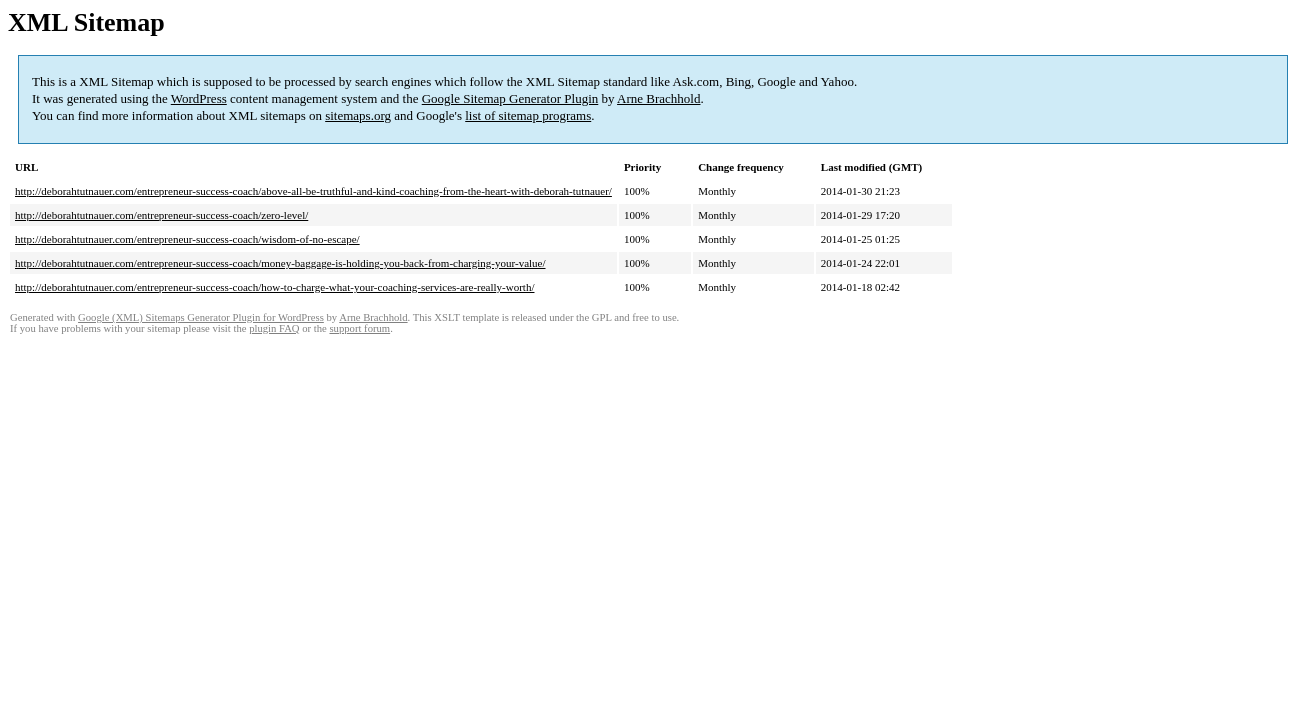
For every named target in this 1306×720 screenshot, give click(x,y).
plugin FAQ (274, 328)
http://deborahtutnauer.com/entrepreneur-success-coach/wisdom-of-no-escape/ (187, 239)
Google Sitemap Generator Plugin (510, 98)
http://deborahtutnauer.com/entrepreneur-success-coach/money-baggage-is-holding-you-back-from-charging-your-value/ (280, 263)
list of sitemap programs (528, 115)
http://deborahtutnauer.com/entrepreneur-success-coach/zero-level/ (161, 215)
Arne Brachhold (658, 98)
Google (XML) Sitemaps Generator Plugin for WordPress (201, 317)
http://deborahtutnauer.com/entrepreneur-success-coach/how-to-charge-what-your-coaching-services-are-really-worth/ (274, 287)
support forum (359, 328)
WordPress (199, 98)
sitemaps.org (358, 115)
